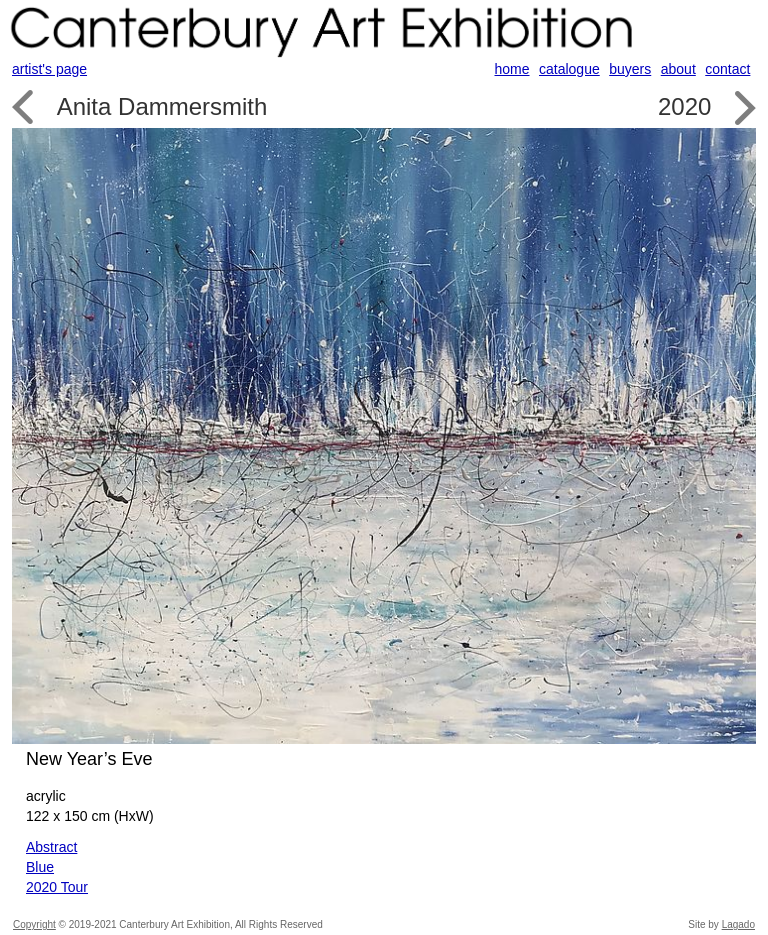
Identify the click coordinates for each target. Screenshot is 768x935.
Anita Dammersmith (162, 106)
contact (727, 69)
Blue (40, 867)
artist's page (49, 69)
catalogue (569, 69)
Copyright (34, 924)
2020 (684, 106)
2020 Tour (57, 887)
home (512, 69)
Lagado (738, 924)
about (678, 69)
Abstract (51, 847)
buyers (630, 69)
